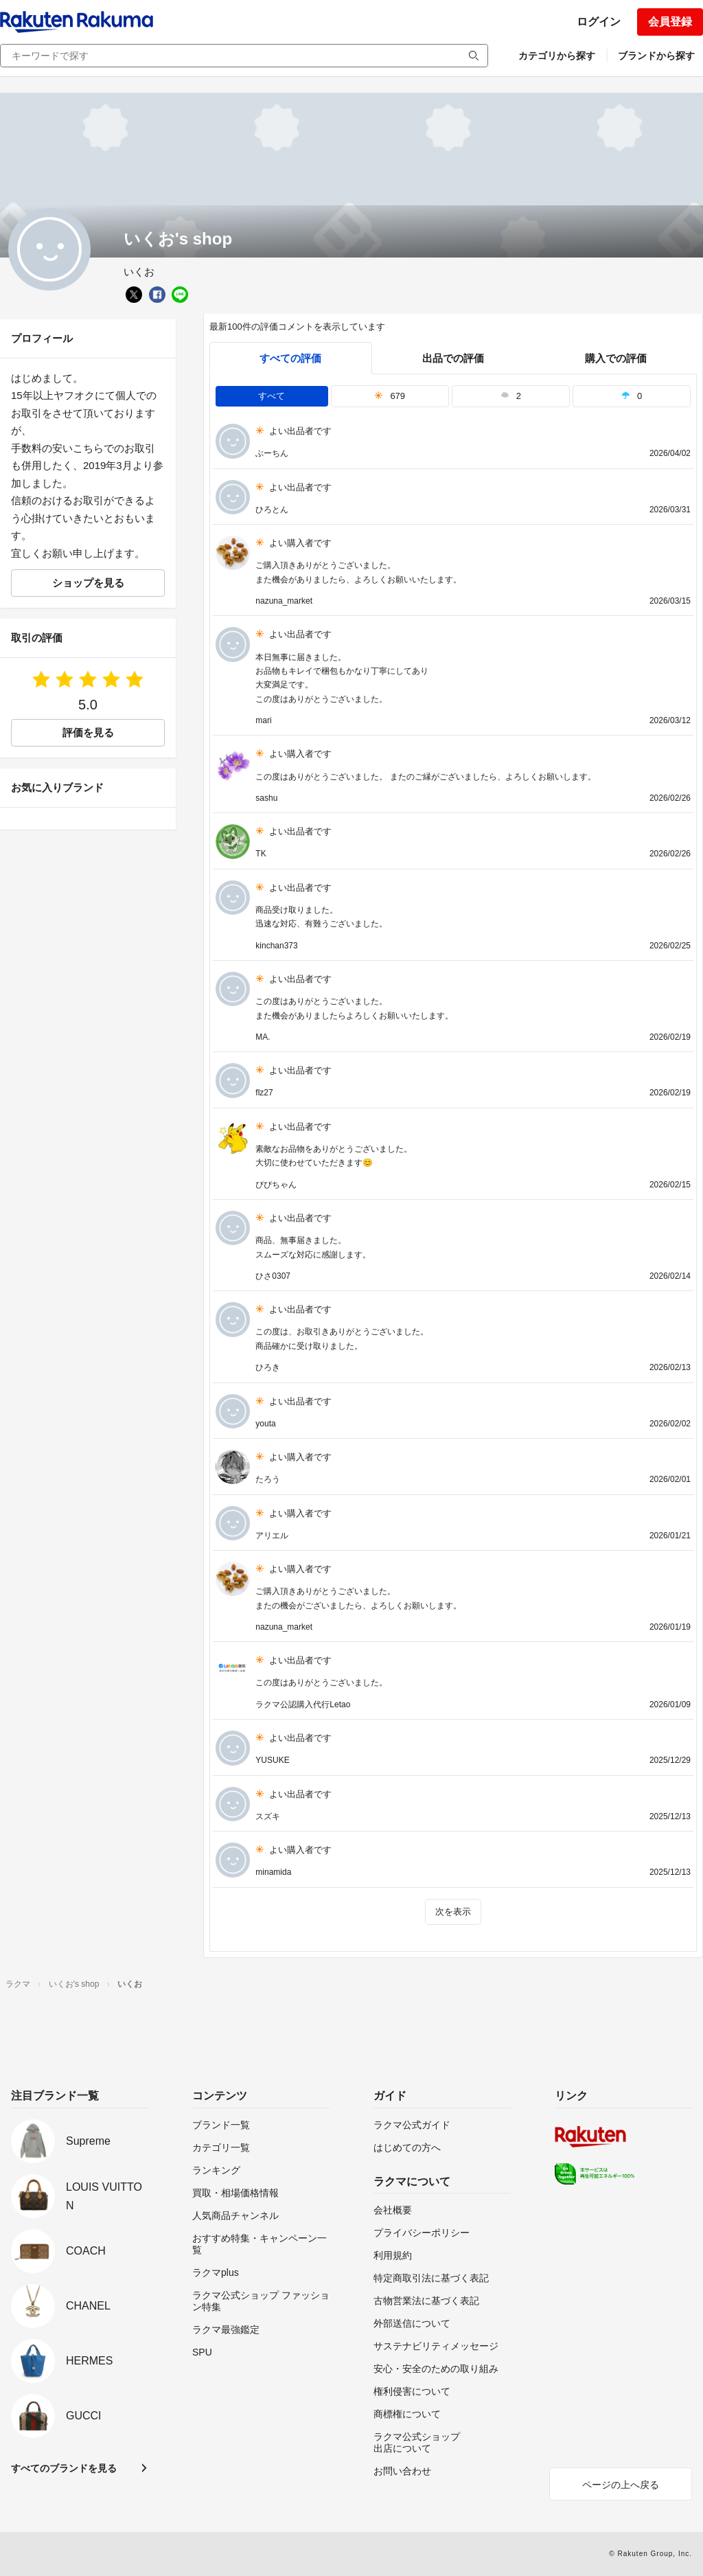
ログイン (599, 21)
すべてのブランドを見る (64, 2468)
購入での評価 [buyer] (616, 358)
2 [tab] (510, 396)
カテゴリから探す (556, 55)
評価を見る (88, 732)
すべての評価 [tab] (290, 358)
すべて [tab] (271, 396)
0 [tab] (631, 396)
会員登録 (670, 21)
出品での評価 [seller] (453, 358)
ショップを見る (88, 583)
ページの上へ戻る (620, 2484)
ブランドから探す (656, 55)
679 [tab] (389, 396)
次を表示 (453, 1911)
